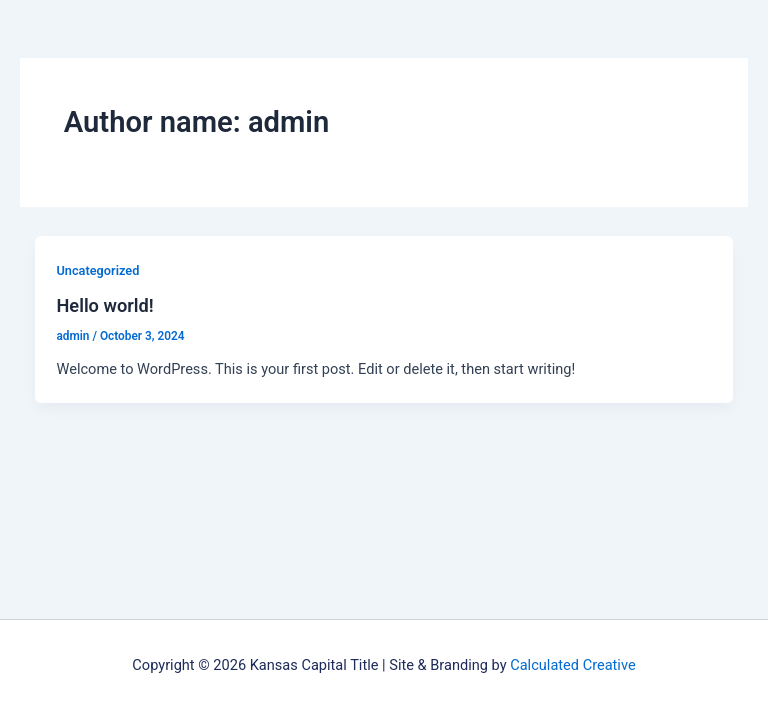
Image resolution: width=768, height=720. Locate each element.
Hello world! (104, 305)
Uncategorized (97, 270)
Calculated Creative (572, 665)
